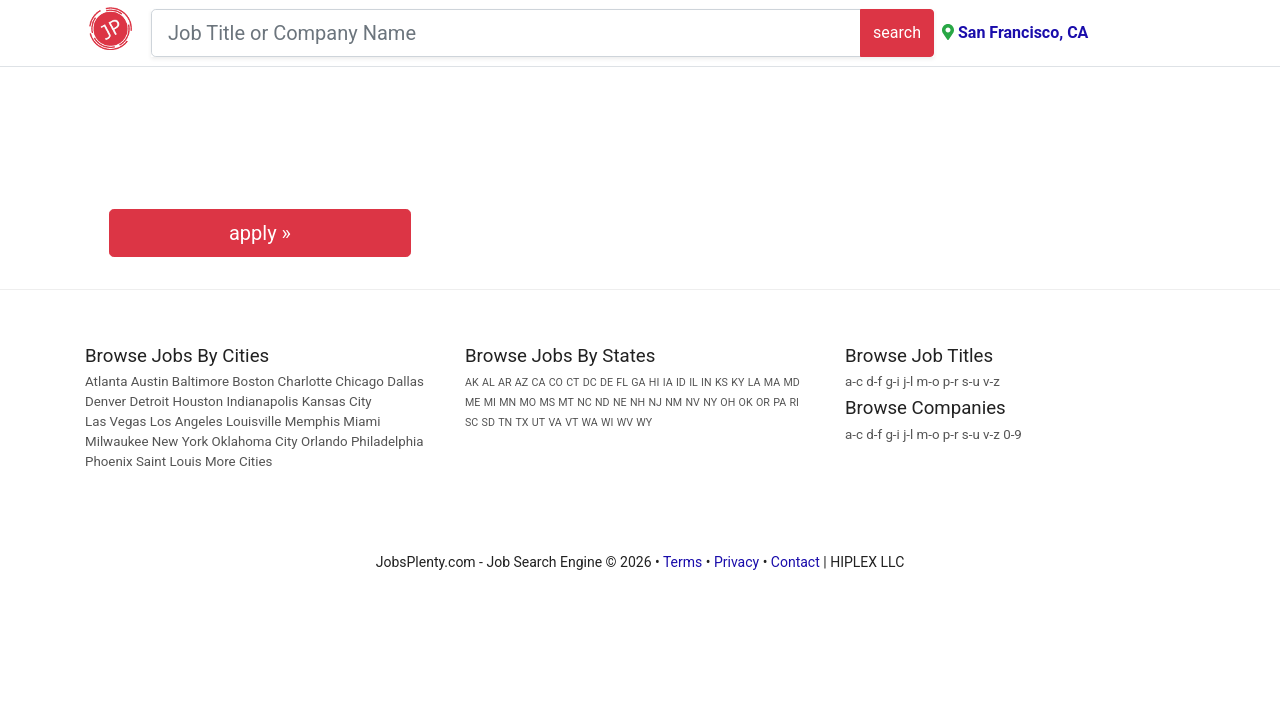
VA (554, 422)
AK (472, 382)
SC (471, 422)
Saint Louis (169, 461)
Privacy (736, 562)
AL (488, 382)
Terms (682, 562)
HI (654, 382)
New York (180, 441)
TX (522, 422)
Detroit (149, 401)
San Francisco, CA (1023, 32)
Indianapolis (262, 401)
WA (590, 422)
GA (638, 382)
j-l (908, 381)
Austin (150, 381)
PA (779, 402)
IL (693, 382)
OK (746, 402)
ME (472, 402)
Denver (105, 401)
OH (727, 402)
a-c (854, 381)
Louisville (254, 421)
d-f (874, 381)
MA (772, 382)
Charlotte (305, 381)
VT (571, 422)
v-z (991, 381)
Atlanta (106, 381)
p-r (951, 381)
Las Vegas (116, 421)
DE (606, 382)
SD (488, 422)
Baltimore (200, 381)
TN (505, 422)
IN (706, 382)
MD (791, 382)
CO (556, 382)
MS (547, 402)
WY (644, 422)
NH (637, 402)
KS (721, 382)
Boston (253, 381)
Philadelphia (387, 441)
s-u (971, 381)
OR (763, 402)
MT (566, 402)
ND (602, 402)
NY (710, 402)
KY (737, 382)
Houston (198, 401)
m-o (928, 381)
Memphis (312, 421)
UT (538, 422)
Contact (795, 562)
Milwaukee (118, 441)
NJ (654, 402)
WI (607, 422)
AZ (521, 382)
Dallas (405, 381)
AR (505, 382)
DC (590, 382)
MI (490, 402)
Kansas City (337, 401)
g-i (892, 381)
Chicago (359, 381)
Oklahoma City (254, 441)
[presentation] (260, 146)
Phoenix (109, 461)
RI (793, 402)
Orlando (324, 441)
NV (692, 402)
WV (625, 422)
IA (668, 382)
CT (572, 382)
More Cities (238, 461)
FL (622, 382)
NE (620, 402)
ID (681, 382)
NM (673, 402)
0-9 (1012, 434)
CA (538, 382)
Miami (361, 421)
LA (754, 382)
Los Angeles (186, 421)
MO (527, 402)
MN (507, 402)
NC (584, 402)
